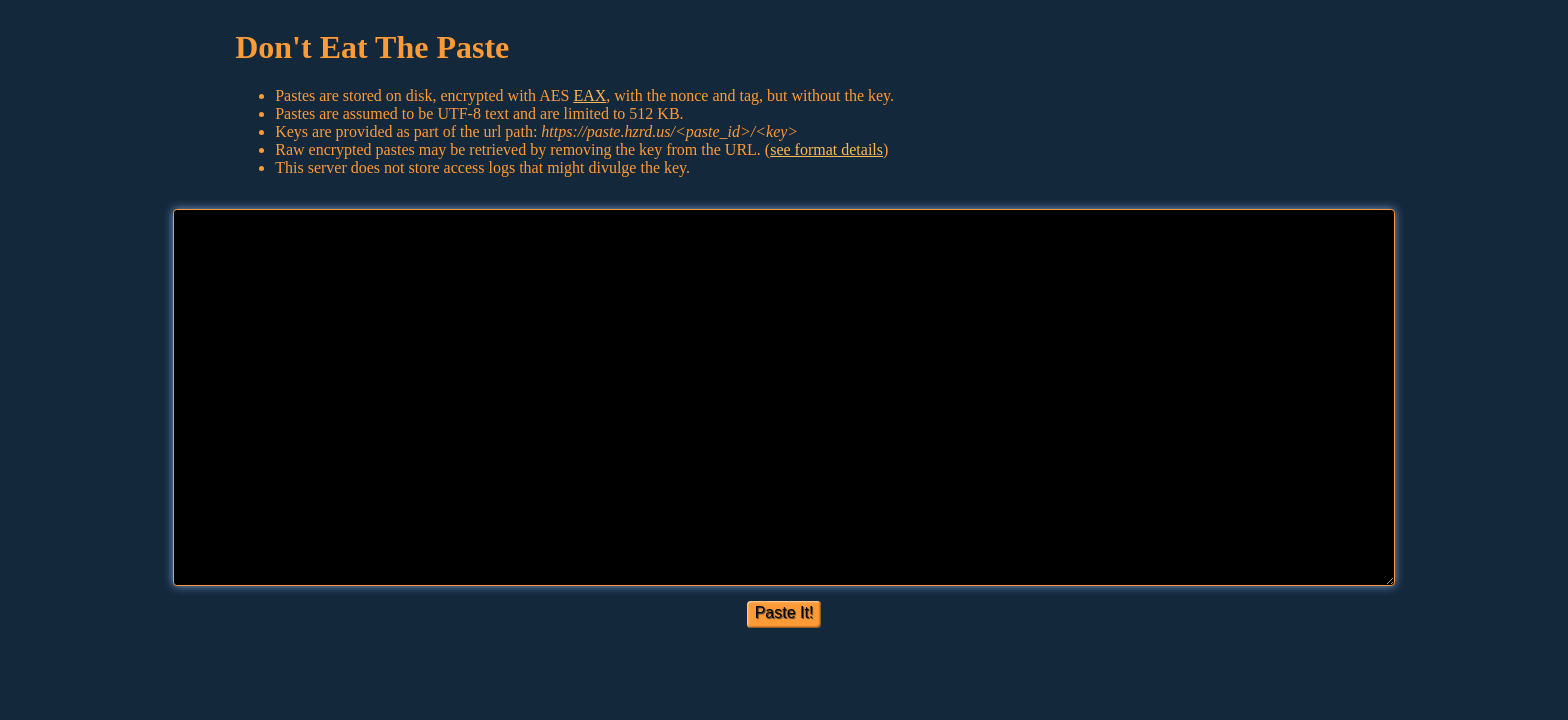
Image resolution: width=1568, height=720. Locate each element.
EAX (589, 95)
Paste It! (784, 612)
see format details (826, 149)
